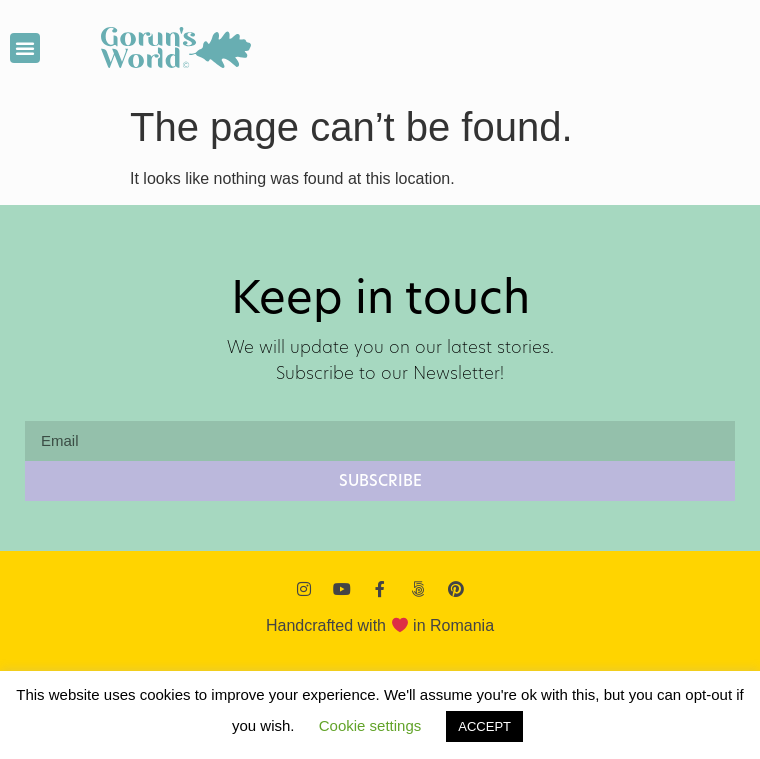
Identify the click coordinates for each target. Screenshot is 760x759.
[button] (25, 48)
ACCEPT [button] (484, 726)
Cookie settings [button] (370, 725)
